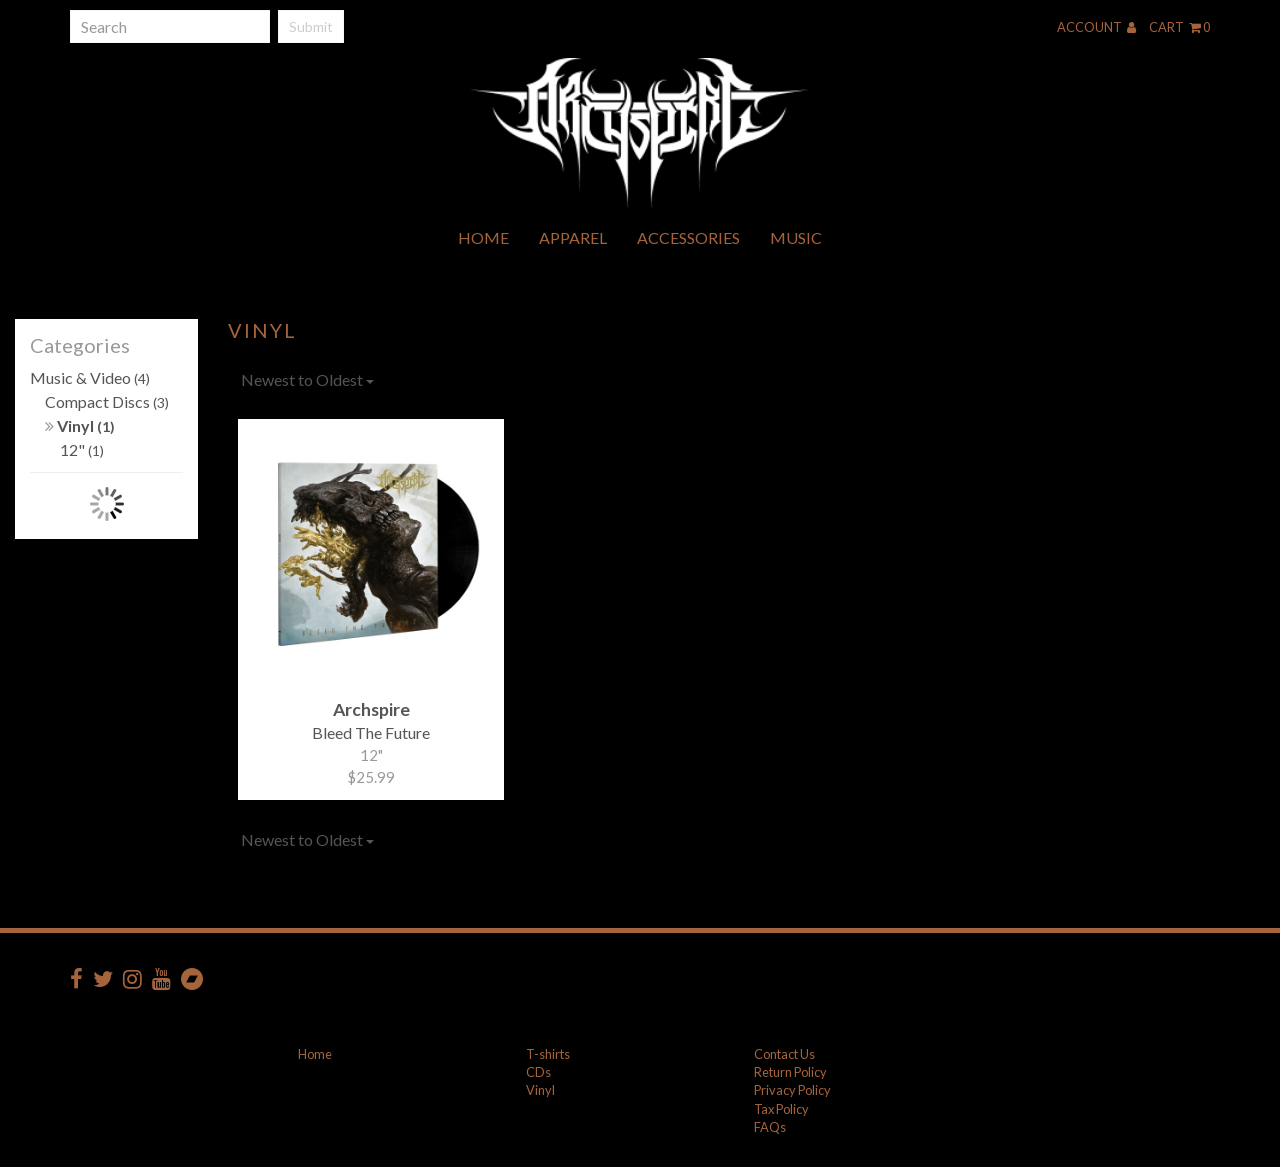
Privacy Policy (792, 1090)
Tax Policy (781, 1109)
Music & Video (90, 377)
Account (1096, 27)
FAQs (770, 1127)
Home (483, 237)
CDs (538, 1072)
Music (796, 237)
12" (82, 449)
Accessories (688, 237)
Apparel (573, 237)
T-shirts (548, 1054)
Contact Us (784, 1054)
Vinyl (80, 425)
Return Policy (790, 1072)
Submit (311, 26)
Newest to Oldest (307, 379)
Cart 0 (1179, 27)
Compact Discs (107, 401)
